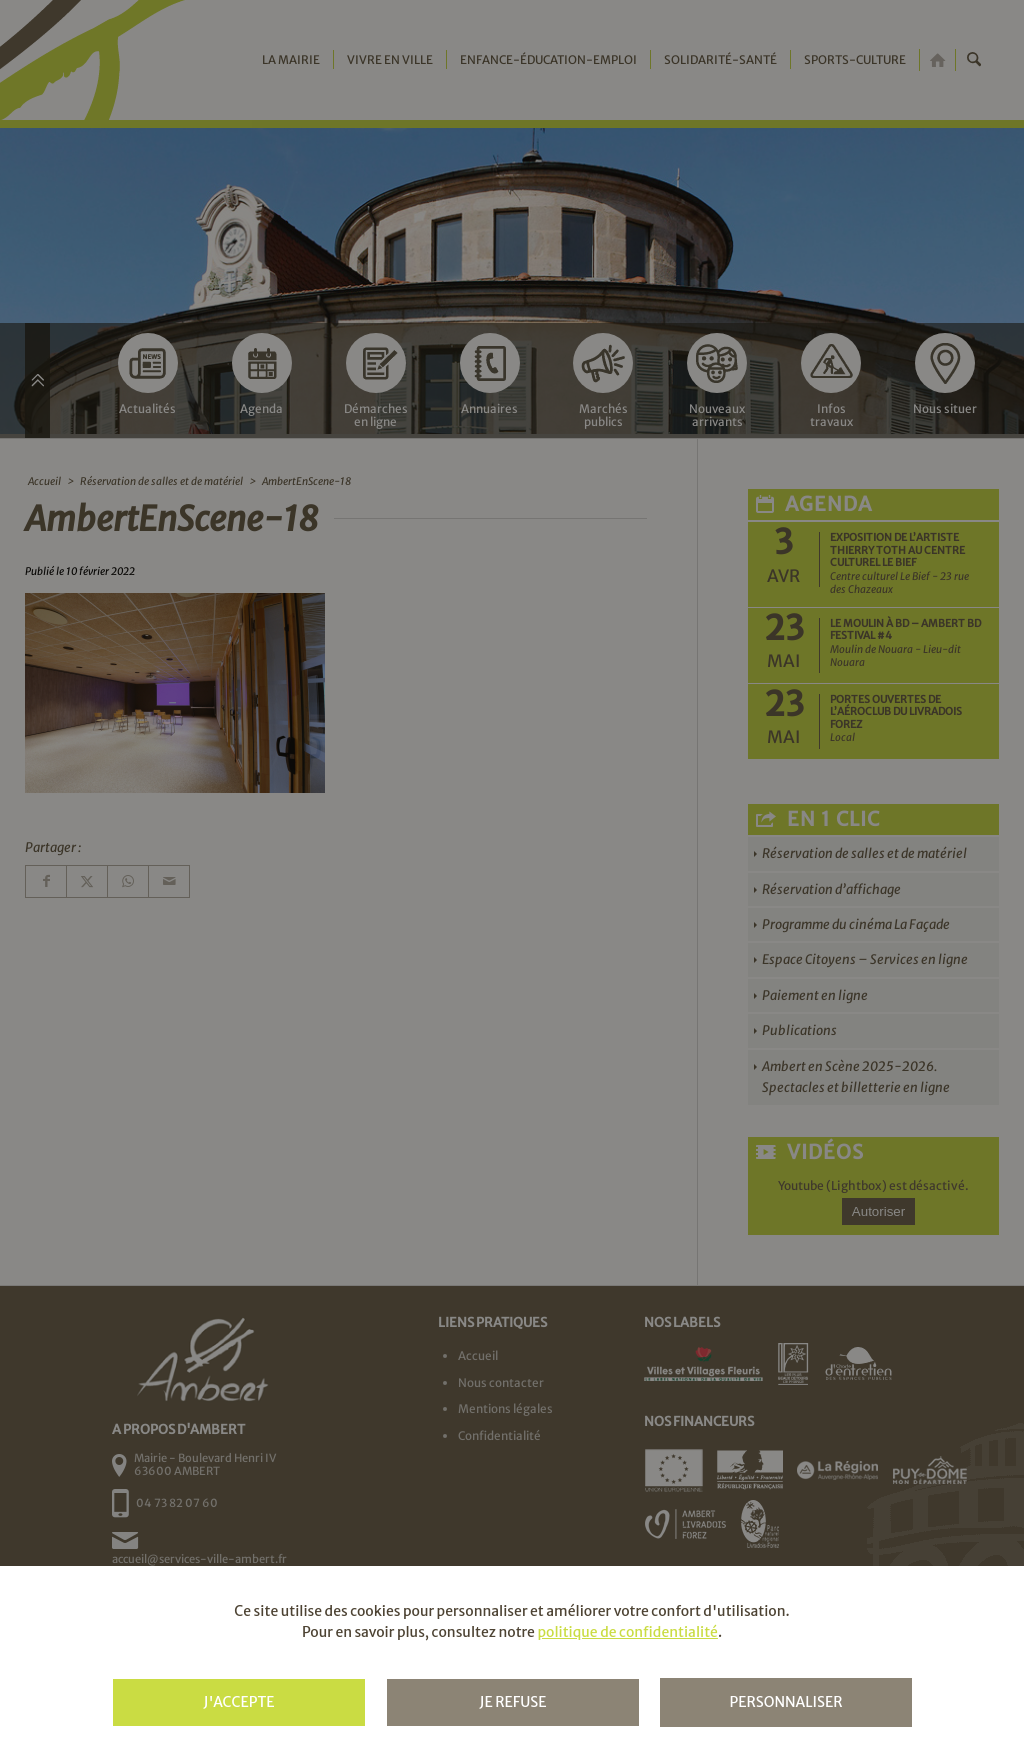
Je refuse (512, 1702)
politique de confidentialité (627, 1632)
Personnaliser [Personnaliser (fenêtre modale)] (785, 1702)
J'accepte (238, 1702)
